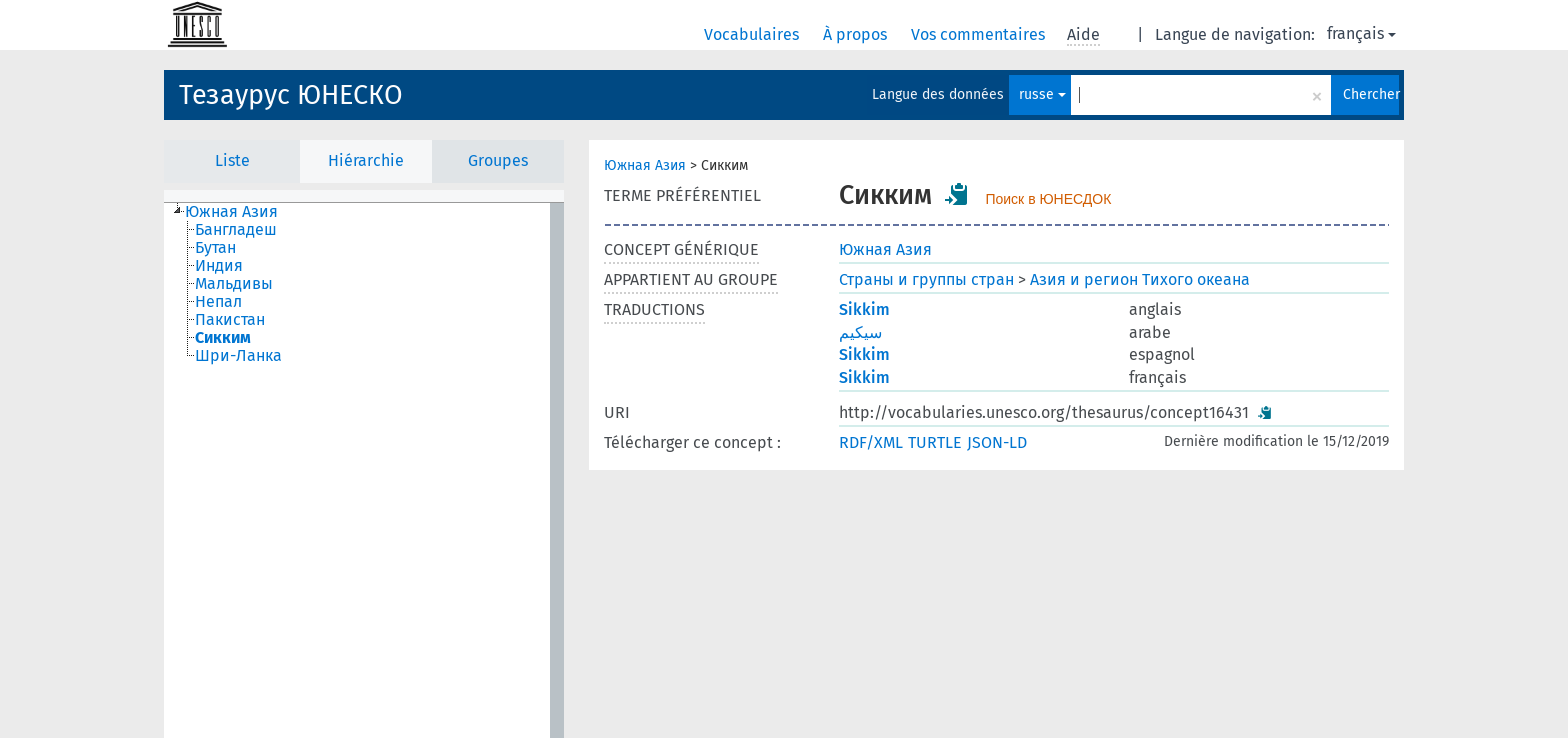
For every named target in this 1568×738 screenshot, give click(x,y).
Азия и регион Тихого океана (1140, 279)
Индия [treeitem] (219, 266)
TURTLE (935, 442)
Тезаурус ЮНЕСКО (291, 95)
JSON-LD (997, 442)
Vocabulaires (753, 34)
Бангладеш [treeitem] (236, 230)
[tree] (364, 470)
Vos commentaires (980, 34)
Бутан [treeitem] (215, 248)
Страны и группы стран (926, 279)
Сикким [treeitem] (223, 338)
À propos (857, 34)
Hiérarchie (366, 160)
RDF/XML (871, 442)
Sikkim (864, 309)
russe (1042, 94)
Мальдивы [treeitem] (234, 284)
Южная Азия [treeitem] (231, 212)
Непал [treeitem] (218, 302)
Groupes (498, 160)
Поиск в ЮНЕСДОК (1048, 199)
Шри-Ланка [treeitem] (238, 356)
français (1361, 33)
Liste (232, 160)
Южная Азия (645, 165)
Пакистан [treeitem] (230, 320)
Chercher (1371, 94)
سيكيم (860, 332)
